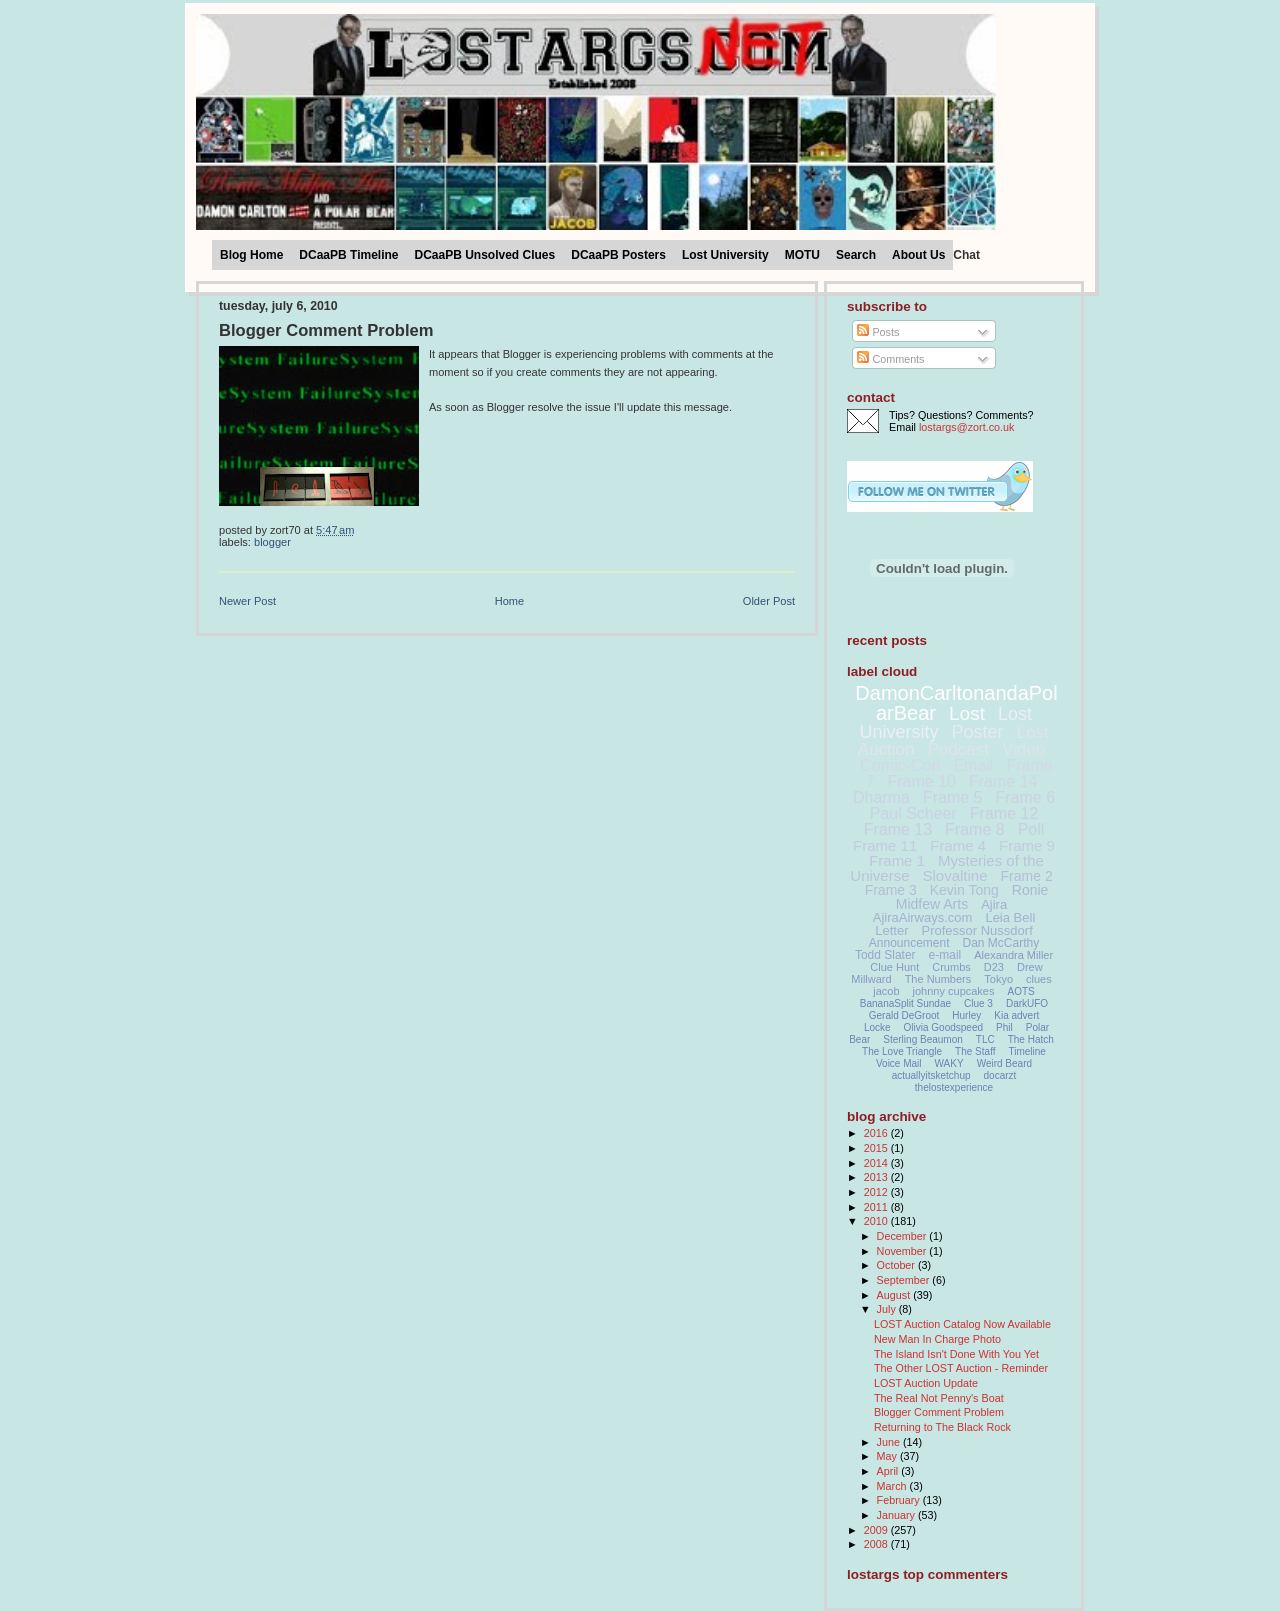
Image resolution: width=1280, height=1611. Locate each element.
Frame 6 (1025, 797)
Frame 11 (885, 845)
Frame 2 (1027, 876)
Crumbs (951, 967)
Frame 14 (1003, 781)
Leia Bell (1010, 917)
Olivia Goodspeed (944, 1027)
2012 (877, 1192)
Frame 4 (958, 845)
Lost (967, 713)
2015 (877, 1148)
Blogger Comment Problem (326, 330)
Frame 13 (898, 829)
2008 (877, 1544)
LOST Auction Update (926, 1383)
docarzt (1000, 1075)
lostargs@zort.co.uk (966, 427)
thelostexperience (954, 1087)
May (888, 1456)
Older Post (769, 601)
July (888, 1309)
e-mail (945, 955)
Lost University (725, 255)
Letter (891, 930)
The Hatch (1031, 1039)
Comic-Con (900, 765)
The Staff (975, 1051)
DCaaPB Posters (618, 255)
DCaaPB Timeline (348, 255)
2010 (877, 1221)
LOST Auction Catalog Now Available (962, 1324)
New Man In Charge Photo (937, 1339)
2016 (877, 1133)
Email (973, 765)
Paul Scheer (913, 813)
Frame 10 (921, 781)
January (897, 1515)
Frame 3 (891, 890)
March (893, 1486)
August (895, 1295)
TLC (985, 1039)
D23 (994, 967)
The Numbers (938, 979)
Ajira (994, 904)
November (903, 1251)
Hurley (966, 1015)
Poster (977, 732)
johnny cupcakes (954, 991)
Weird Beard (1004, 1063)
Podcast (958, 749)
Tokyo (998, 979)
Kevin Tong (964, 890)
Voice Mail (899, 1063)
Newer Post (247, 601)
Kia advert (1016, 1015)
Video (1023, 749)
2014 (877, 1163)
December (903, 1236)
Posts (878, 332)
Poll (1031, 829)
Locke (877, 1027)
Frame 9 (1027, 845)
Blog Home (251, 255)
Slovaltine (955, 875)
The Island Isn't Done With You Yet (956, 1354)
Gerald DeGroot (904, 1015)
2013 (877, 1177)
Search (856, 255)
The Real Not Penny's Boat (939, 1398)
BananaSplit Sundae (905, 1003)
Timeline (1027, 1051)
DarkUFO (1027, 1003)
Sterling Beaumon (923, 1039)
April (889, 1471)
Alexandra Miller (1013, 955)
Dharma (881, 797)
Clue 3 (978, 1003)
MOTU (802, 255)
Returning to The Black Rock (942, 1427)
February (900, 1500)
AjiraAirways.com (923, 917)
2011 (877, 1207)
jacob (886, 991)
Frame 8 (975, 829)
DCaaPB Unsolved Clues (485, 255)
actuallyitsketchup (931, 1075)
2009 (877, 1530)
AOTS (1021, 991)
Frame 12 (1004, 813)
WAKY (949, 1063)
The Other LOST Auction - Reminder (961, 1368)
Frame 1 (897, 860)
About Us (918, 255)
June (890, 1442)
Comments (890, 359)
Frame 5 (953, 797)
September (905, 1280)
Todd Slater (885, 955)
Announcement (909, 943)
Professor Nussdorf (976, 930)
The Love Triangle (902, 1051)
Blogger (272, 542)
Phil (1004, 1027)
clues (1039, 979)
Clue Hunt (894, 967)
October (897, 1265)
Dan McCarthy (1001, 943)
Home (509, 601)
